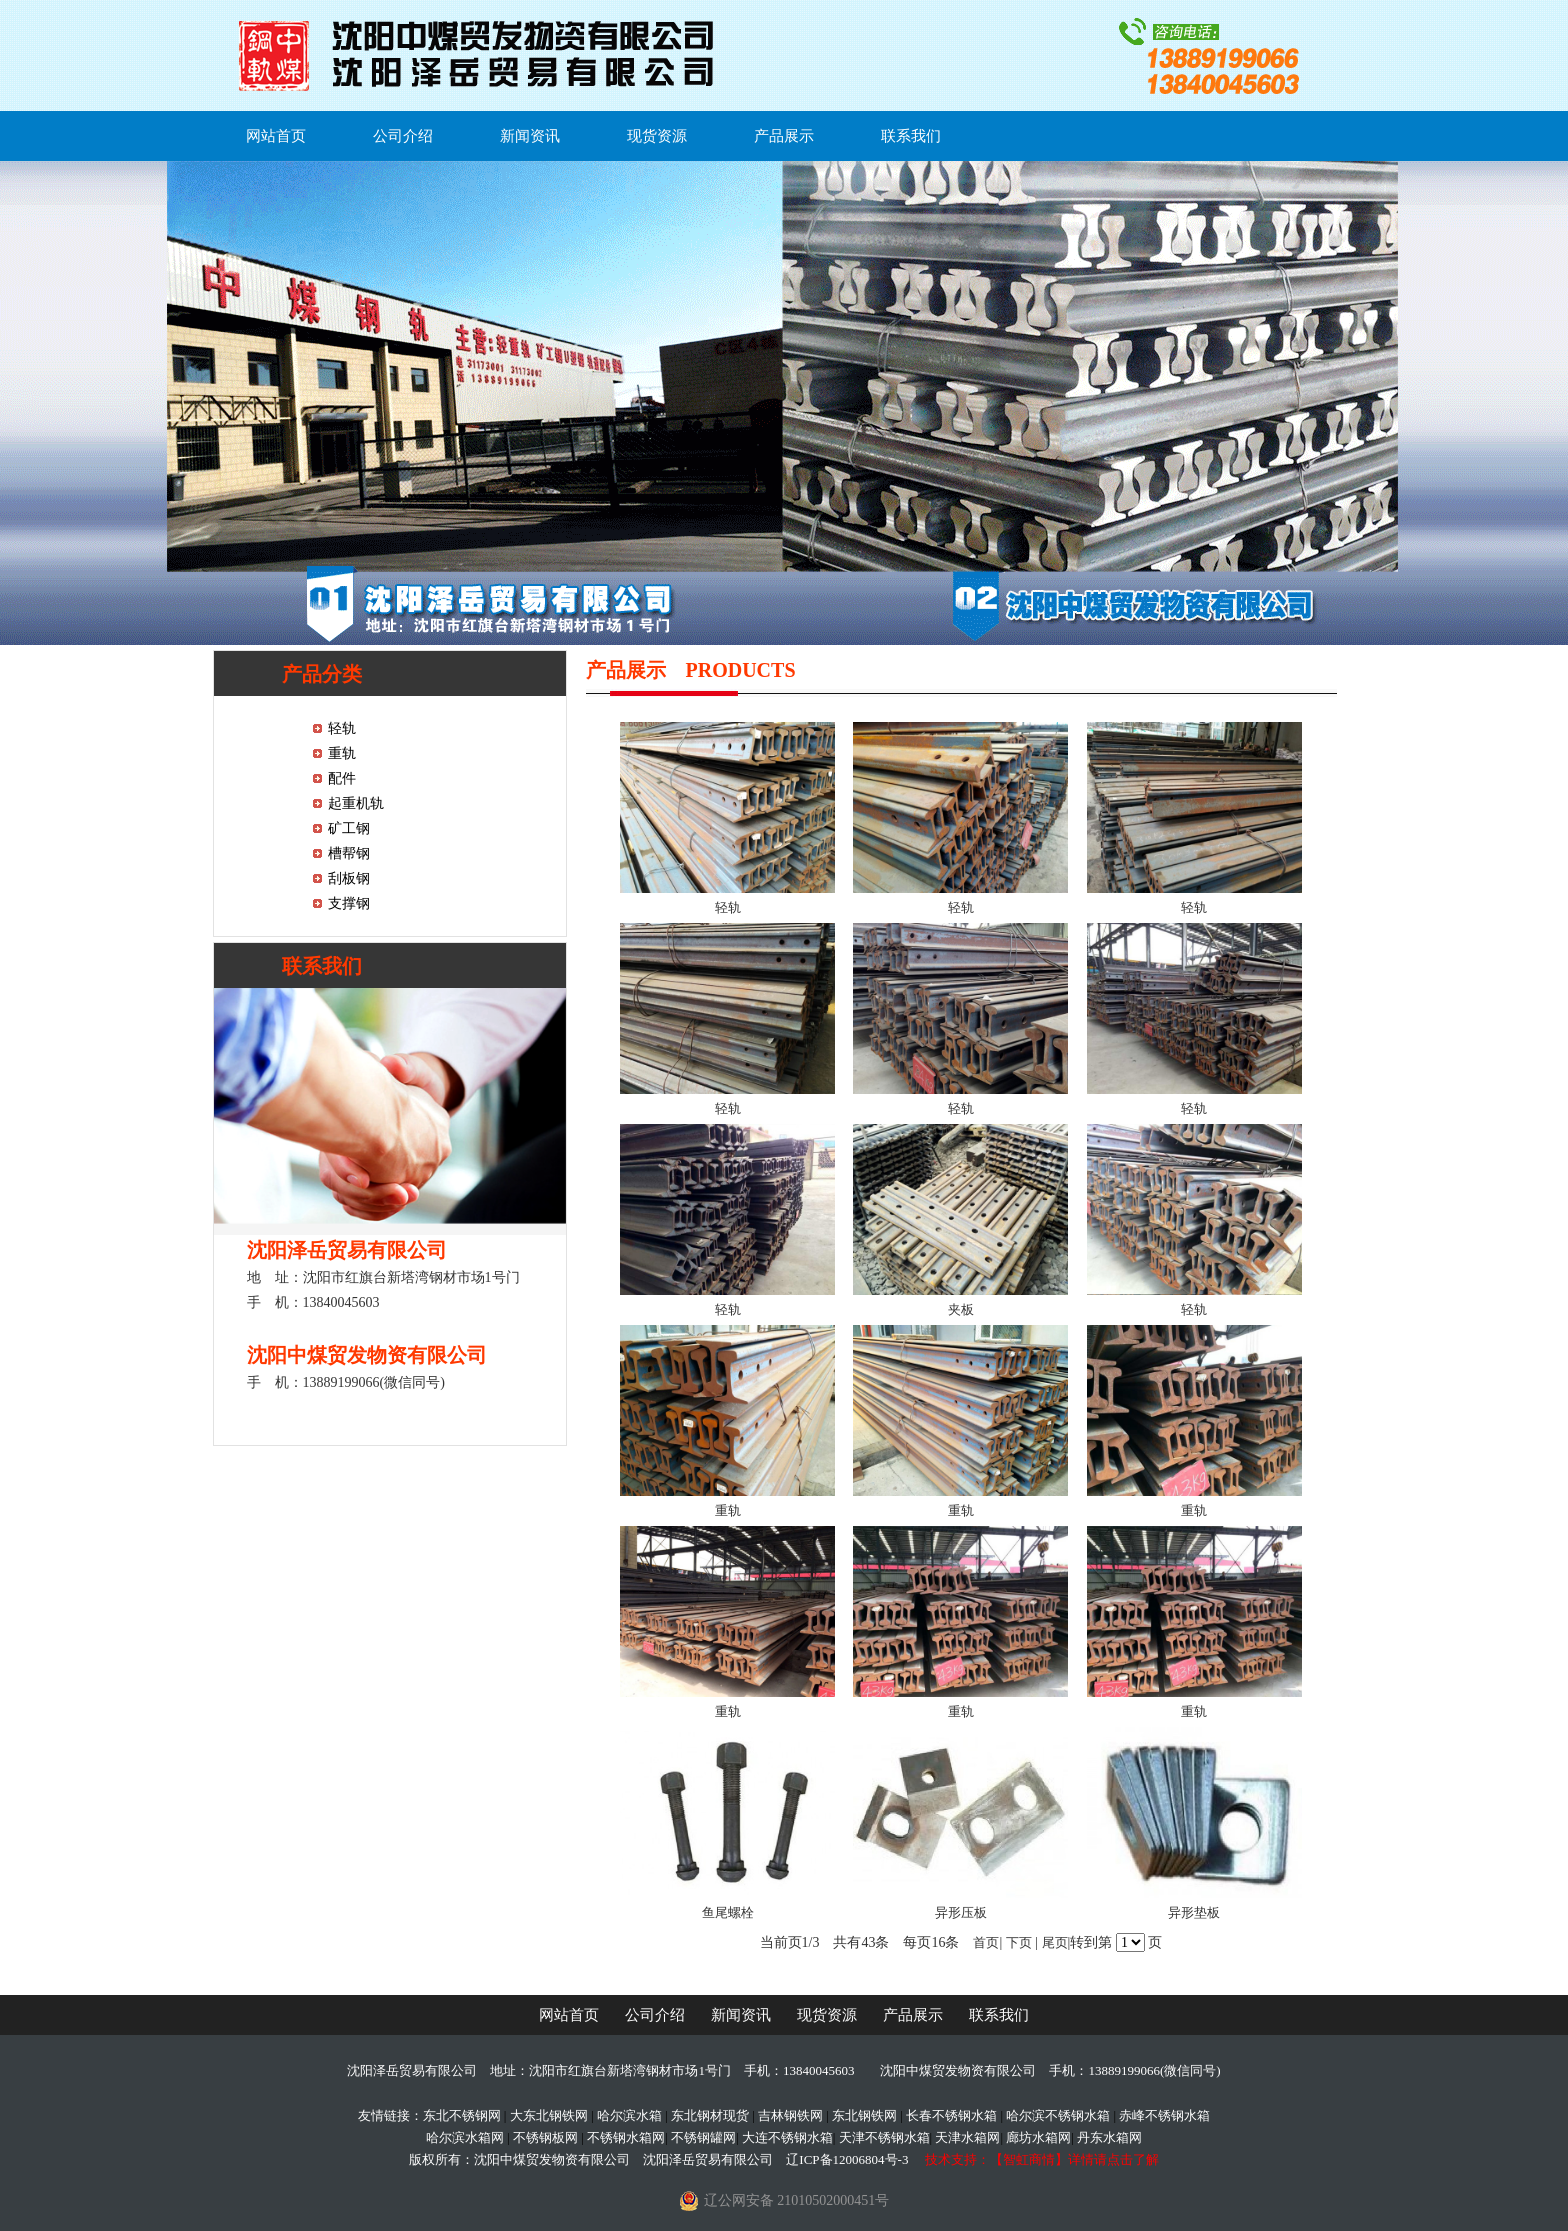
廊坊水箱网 (1038, 2137)
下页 (1019, 1942)
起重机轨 (356, 803)
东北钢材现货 (710, 2115)
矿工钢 (349, 828)
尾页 (1055, 1942)
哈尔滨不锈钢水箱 (1058, 2115)
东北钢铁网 (864, 2115)
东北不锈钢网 (462, 2115)
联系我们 (911, 136)
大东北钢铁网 (549, 2115)
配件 (342, 778)
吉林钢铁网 (790, 2115)
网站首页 (276, 136)
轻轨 (342, 728)
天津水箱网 (967, 2137)
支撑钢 (349, 903)
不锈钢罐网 (703, 2137)
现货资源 (657, 136)
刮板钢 (349, 878)
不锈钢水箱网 (626, 2137)
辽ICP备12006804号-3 (847, 2159)
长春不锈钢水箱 (951, 2115)
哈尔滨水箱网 (465, 2137)
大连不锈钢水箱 (787, 2137)
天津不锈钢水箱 (884, 2137)
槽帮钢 (349, 853)
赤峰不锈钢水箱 (1164, 2115)
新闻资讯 (530, 136)
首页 (986, 1942)
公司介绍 (403, 136)
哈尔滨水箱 (629, 2115)
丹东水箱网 (1109, 2137)
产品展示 (784, 136)
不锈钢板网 (545, 2137)
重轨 (342, 753)
